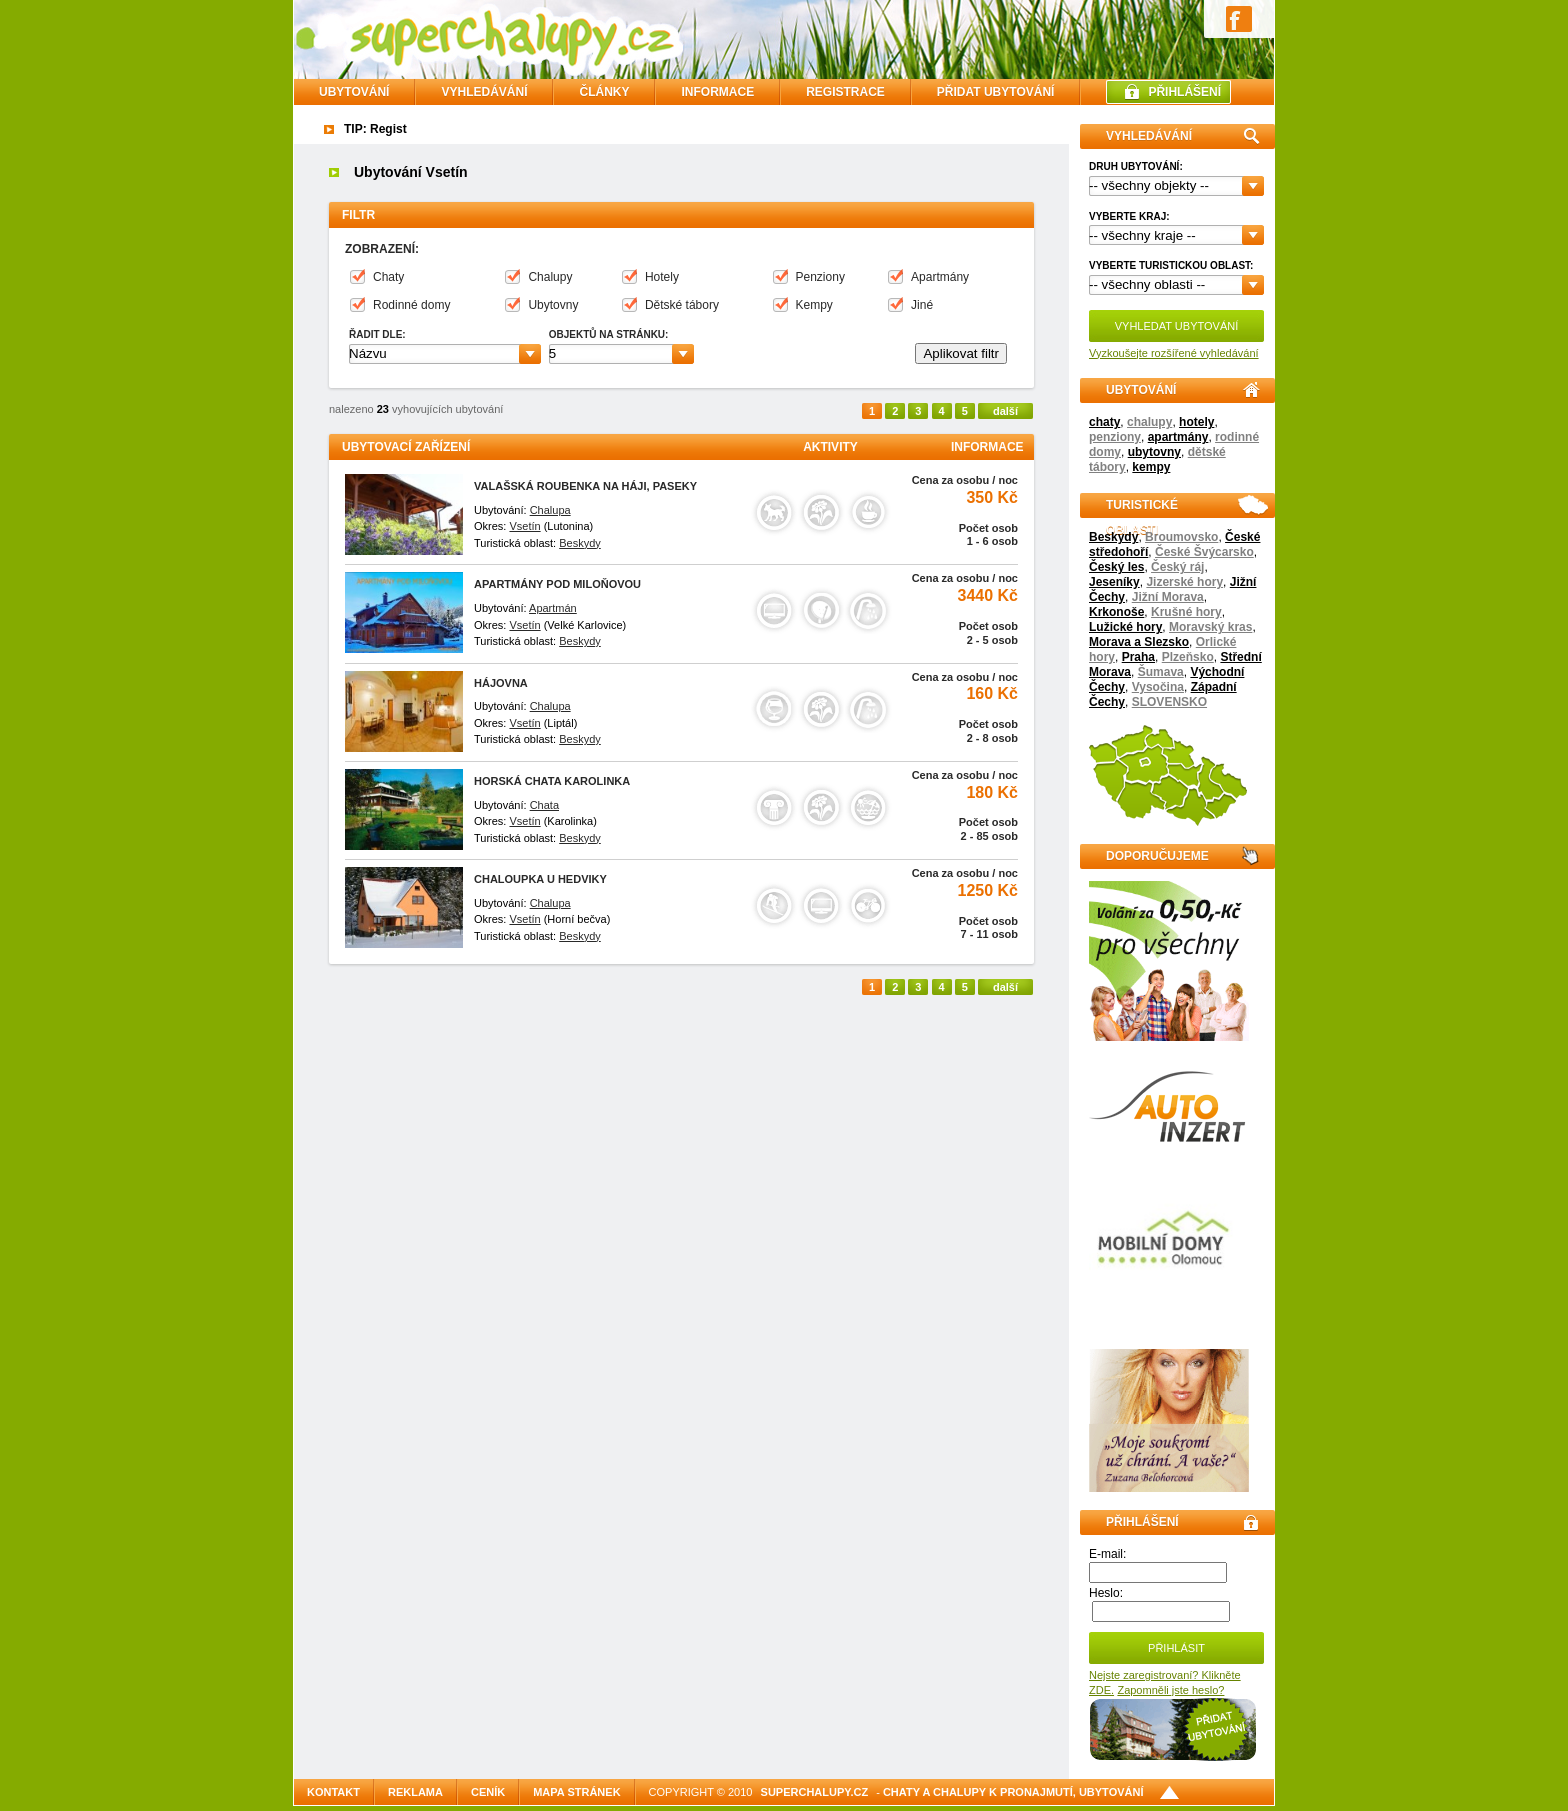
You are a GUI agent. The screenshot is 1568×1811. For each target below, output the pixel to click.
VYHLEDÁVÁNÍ (484, 92)
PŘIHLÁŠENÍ (1184, 92)
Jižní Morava (1168, 597)
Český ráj (1177, 567)
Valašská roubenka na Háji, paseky (585, 486)
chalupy (1149, 422)
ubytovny (1154, 452)
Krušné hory (1186, 612)
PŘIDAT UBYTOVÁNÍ (996, 92)
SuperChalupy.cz (815, 1792)
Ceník (488, 1792)
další (1005, 411)
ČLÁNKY (604, 92)
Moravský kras (1210, 627)
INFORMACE (717, 92)
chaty (1104, 422)
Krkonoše (1116, 612)
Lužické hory (1125, 627)
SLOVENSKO (1169, 702)
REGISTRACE (845, 92)
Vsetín (524, 526)
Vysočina (1158, 687)
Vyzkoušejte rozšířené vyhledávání (1174, 353)
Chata (544, 805)
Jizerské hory (1184, 582)
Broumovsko (1181, 537)
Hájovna (501, 683)
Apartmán (553, 608)
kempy (1151, 467)
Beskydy (1113, 537)
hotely (1196, 422)
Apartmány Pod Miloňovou (557, 584)
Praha (1138, 657)
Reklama (415, 1792)
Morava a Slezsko (1139, 642)
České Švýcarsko (1204, 552)
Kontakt (333, 1792)
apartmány (1178, 437)
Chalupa (550, 510)
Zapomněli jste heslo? (1170, 1690)
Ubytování (354, 92)
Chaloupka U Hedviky (540, 879)
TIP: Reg (368, 129)
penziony (1115, 437)
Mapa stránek (576, 1792)
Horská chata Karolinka (552, 781)
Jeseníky (1114, 582)
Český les (1116, 567)
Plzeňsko (1188, 657)
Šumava (1161, 672)
